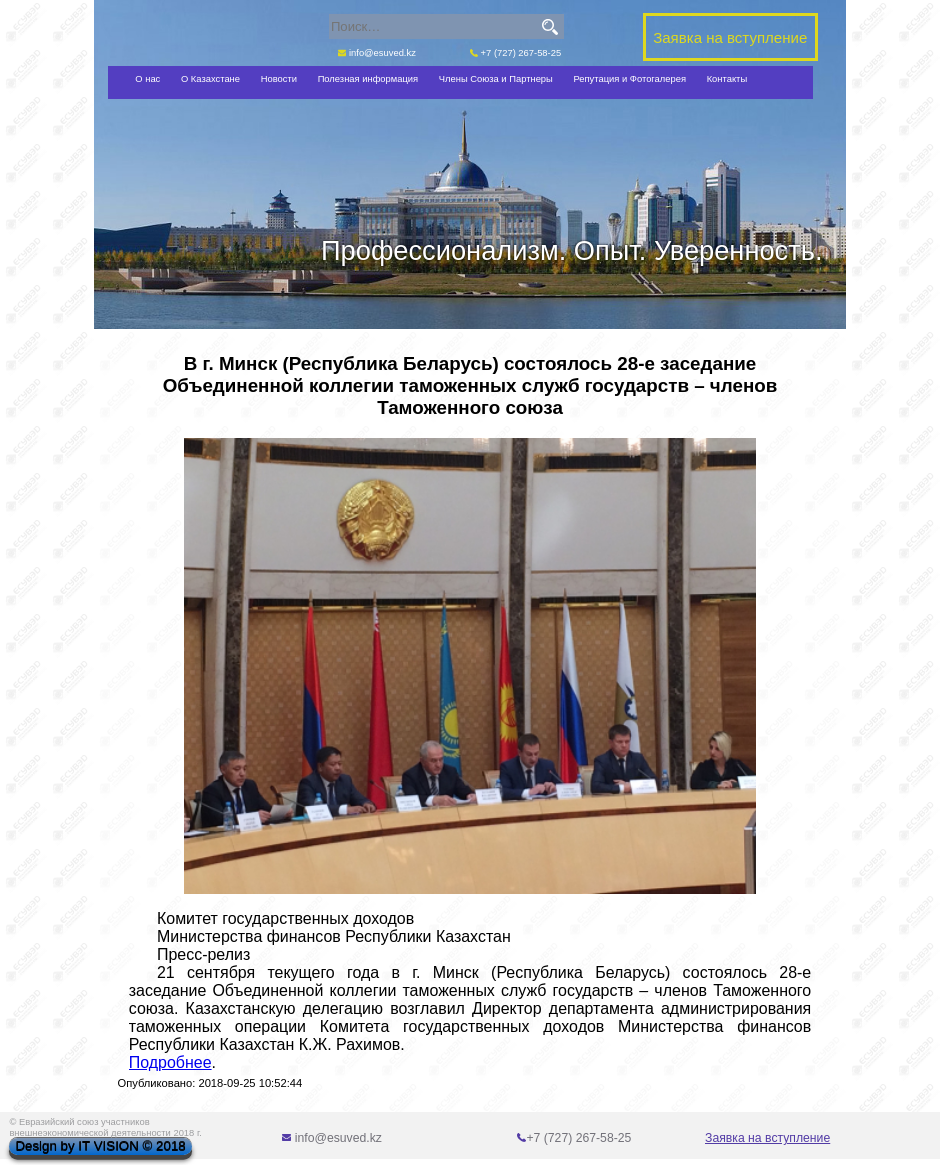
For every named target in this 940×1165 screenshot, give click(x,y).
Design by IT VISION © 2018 (100, 1146)
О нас (147, 78)
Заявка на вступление (767, 1138)
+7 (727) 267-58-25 (515, 52)
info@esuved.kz (376, 52)
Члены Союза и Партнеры (496, 78)
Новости (279, 78)
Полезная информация (368, 78)
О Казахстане (210, 78)
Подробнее (170, 1062)
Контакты (727, 78)
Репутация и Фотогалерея (629, 78)
